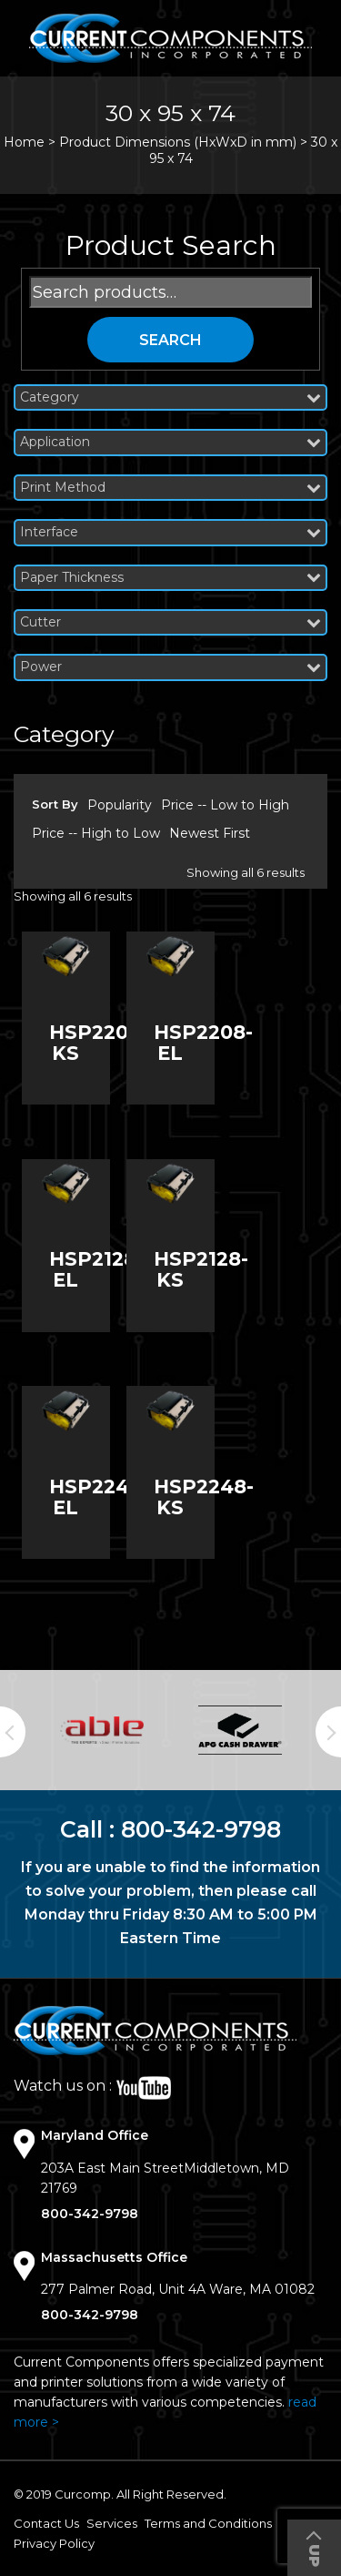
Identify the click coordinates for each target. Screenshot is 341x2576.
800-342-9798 (201, 1829)
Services (111, 2523)
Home (24, 142)
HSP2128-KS (201, 1269)
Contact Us (46, 2523)
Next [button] (328, 1731)
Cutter (170, 622)
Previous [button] (12, 1731)
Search (170, 340)
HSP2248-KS (204, 1497)
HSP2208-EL (203, 1042)
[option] (102, 1730)
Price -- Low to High (225, 805)
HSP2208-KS (98, 1042)
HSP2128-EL (96, 1269)
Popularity (119, 805)
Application (170, 442)
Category (170, 397)
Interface (170, 532)
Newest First (209, 833)
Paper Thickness (170, 578)
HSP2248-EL (99, 1497)
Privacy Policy (54, 2543)
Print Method (170, 487)
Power (170, 667)
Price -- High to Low (96, 833)
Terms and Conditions (208, 2523)
